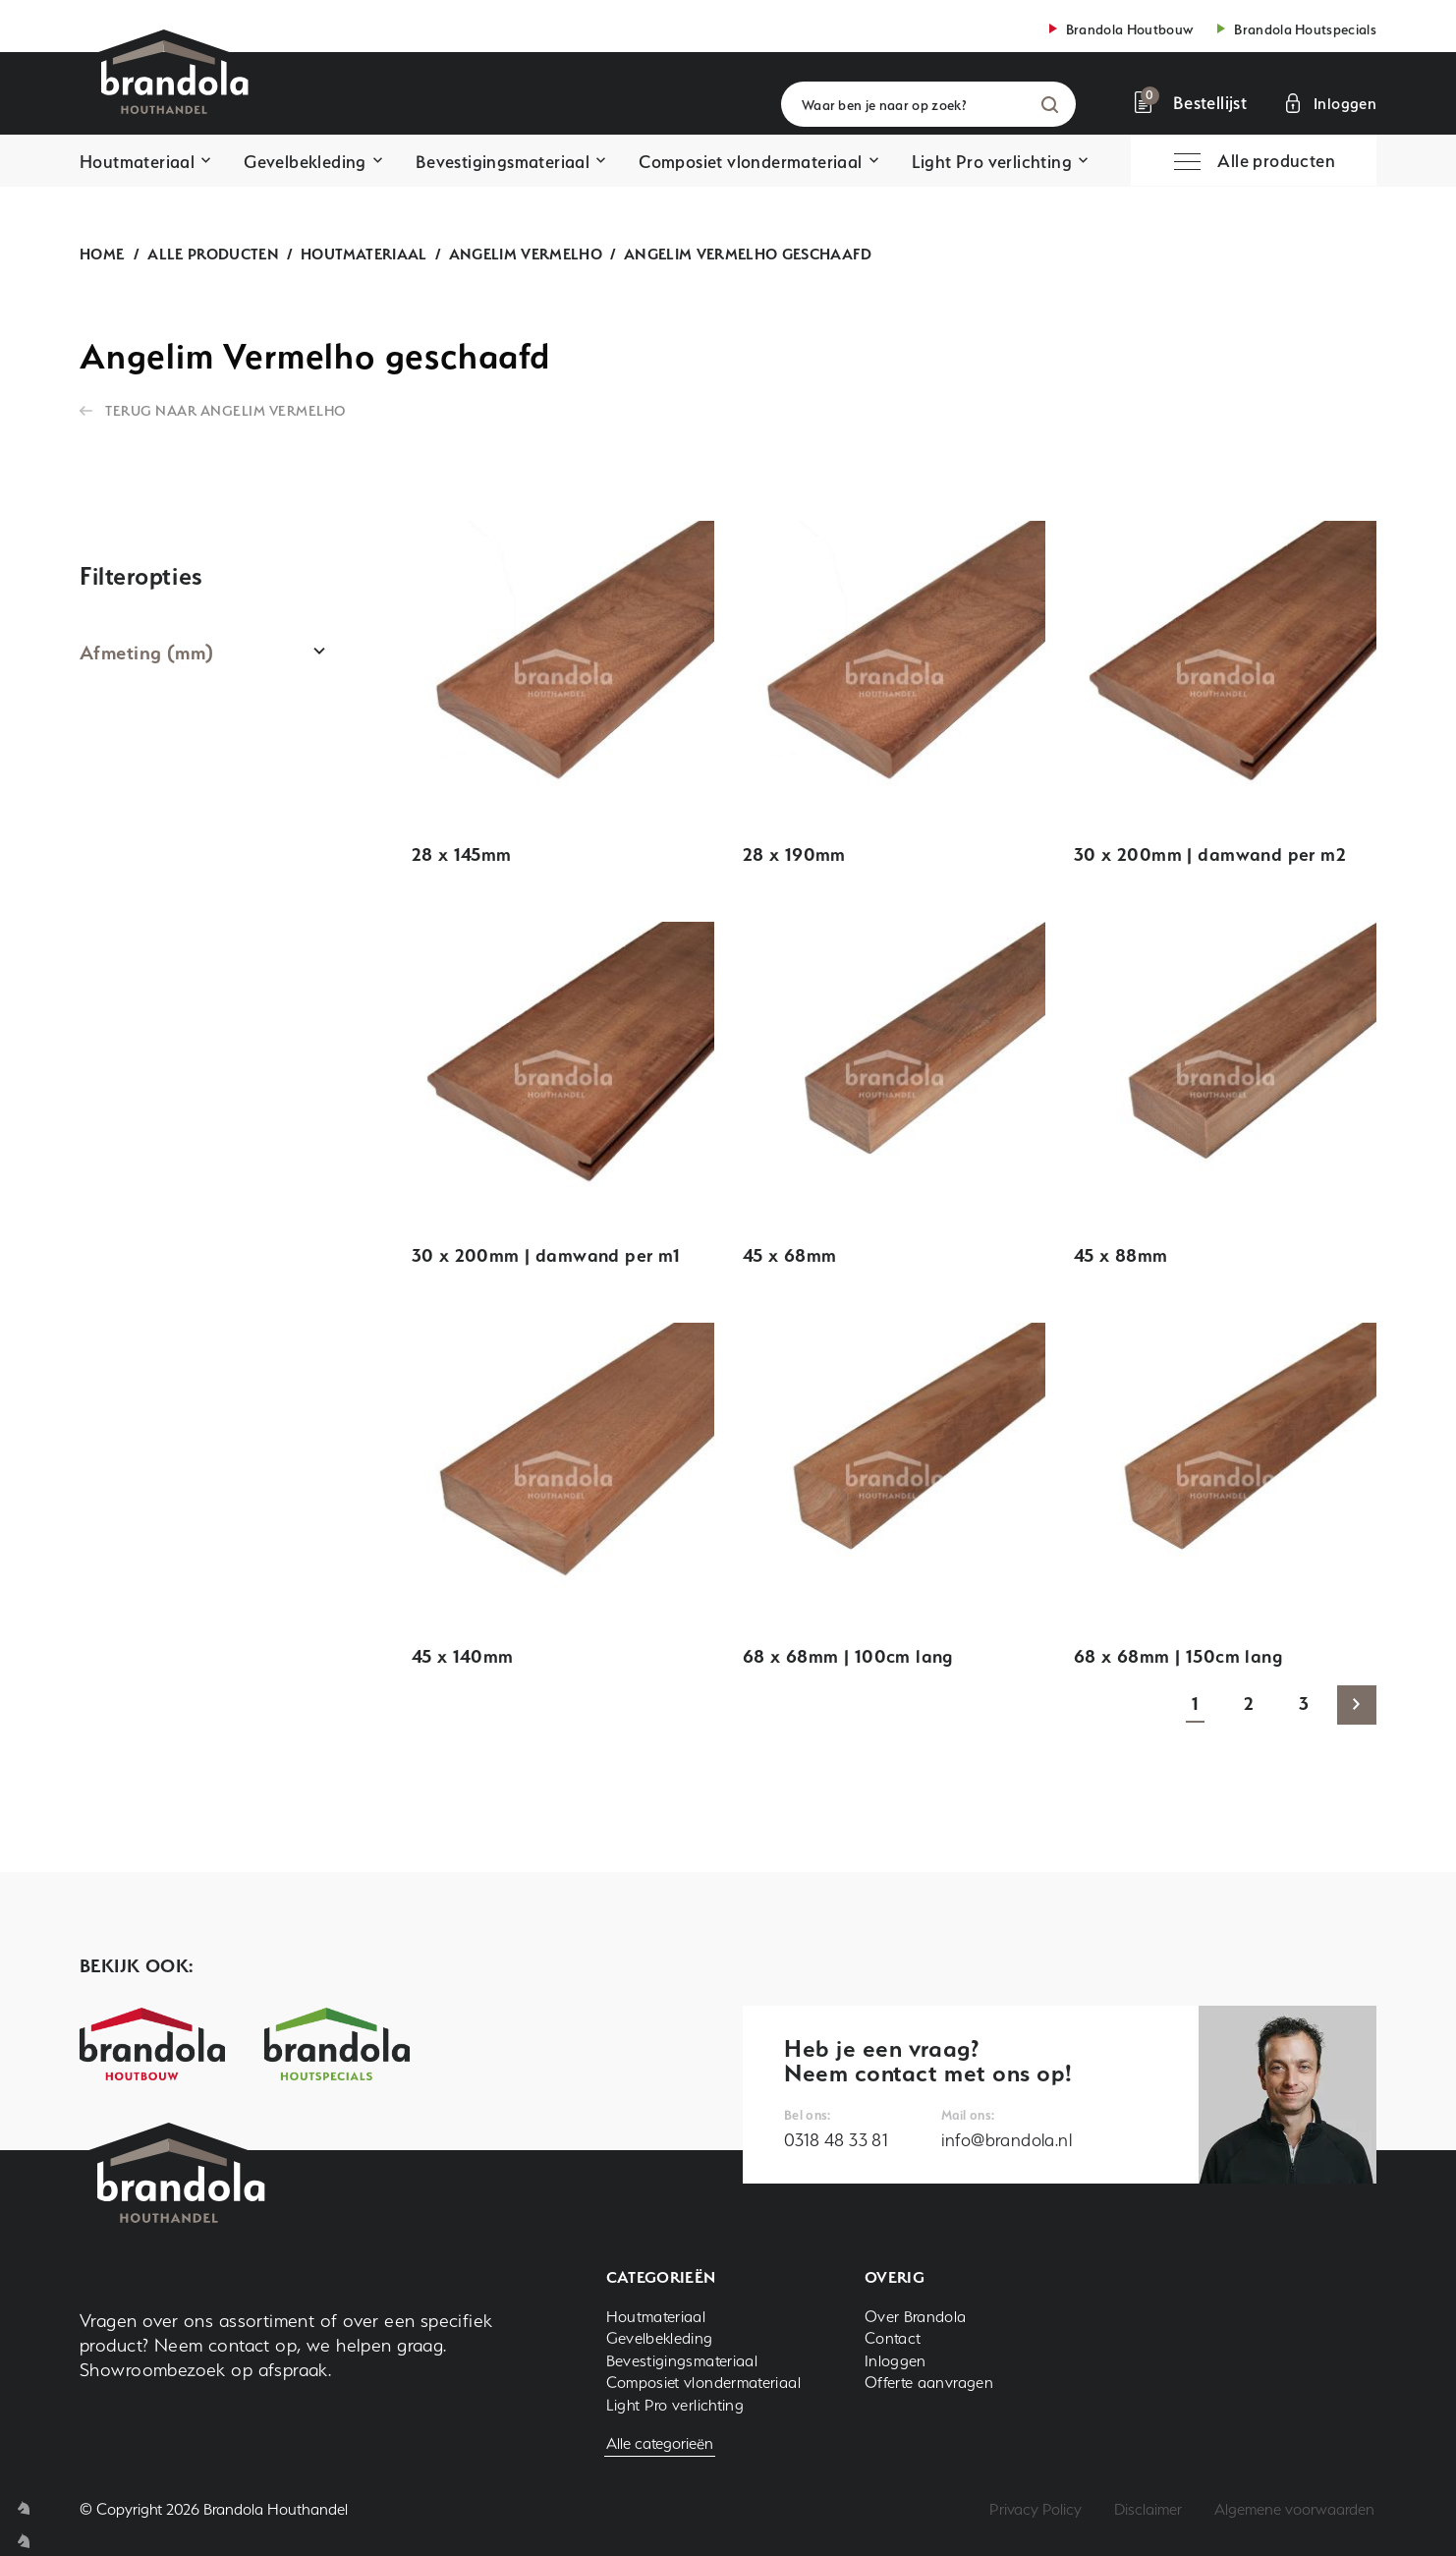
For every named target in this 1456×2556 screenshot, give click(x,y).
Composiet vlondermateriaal (750, 161)
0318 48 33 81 (836, 2140)
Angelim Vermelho (525, 254)
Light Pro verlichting (992, 161)
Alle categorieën (659, 2443)
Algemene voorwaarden (1294, 2509)
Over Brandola (916, 2316)
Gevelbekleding (305, 161)
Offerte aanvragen (929, 2382)
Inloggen (895, 2361)
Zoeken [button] (1049, 104)
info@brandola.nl (1006, 2140)
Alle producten (213, 254)
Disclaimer (1148, 2509)
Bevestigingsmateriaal (502, 161)
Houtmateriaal (137, 161)
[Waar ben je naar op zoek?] (928, 104)
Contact (893, 2338)
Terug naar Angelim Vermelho (226, 410)
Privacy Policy (1035, 2509)
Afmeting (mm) (147, 652)
